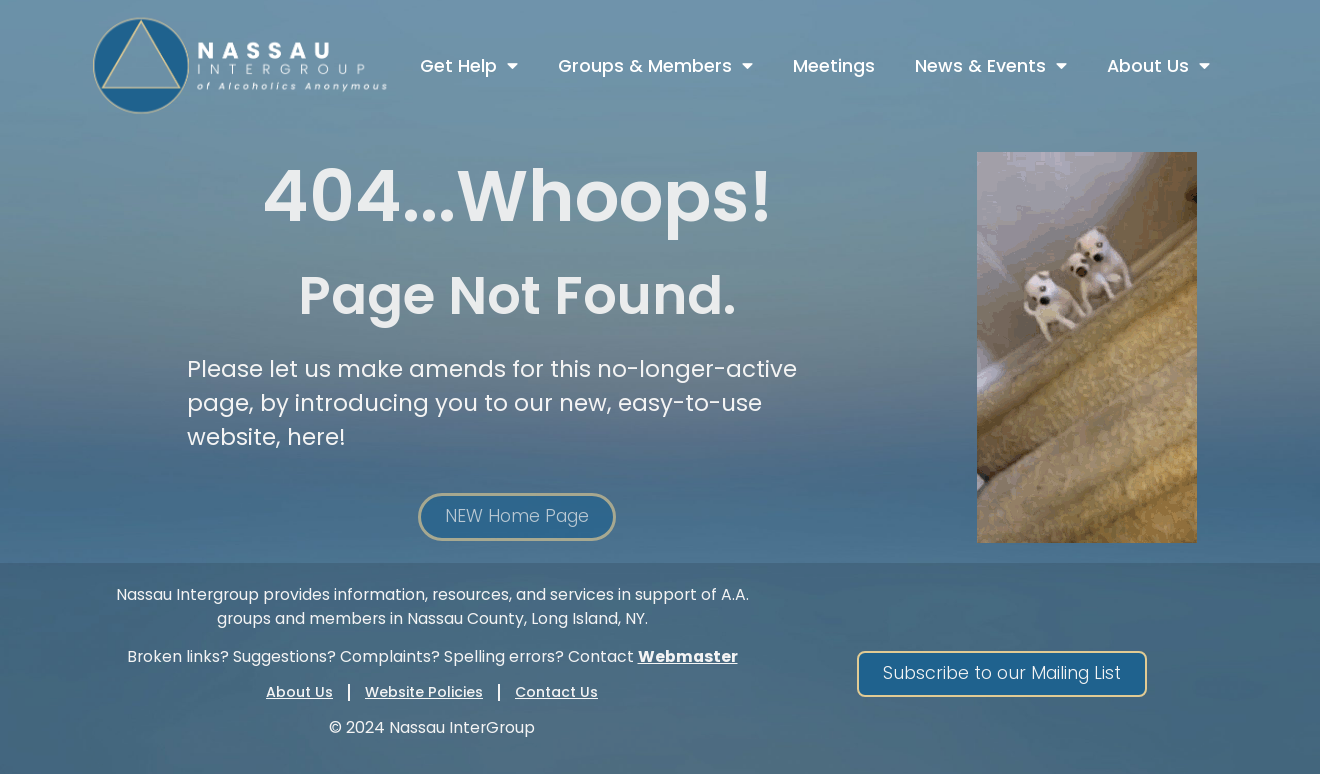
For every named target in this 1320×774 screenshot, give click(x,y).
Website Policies (424, 692)
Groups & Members (655, 66)
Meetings (834, 66)
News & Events (991, 66)
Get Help (469, 66)
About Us (1158, 66)
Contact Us (556, 692)
